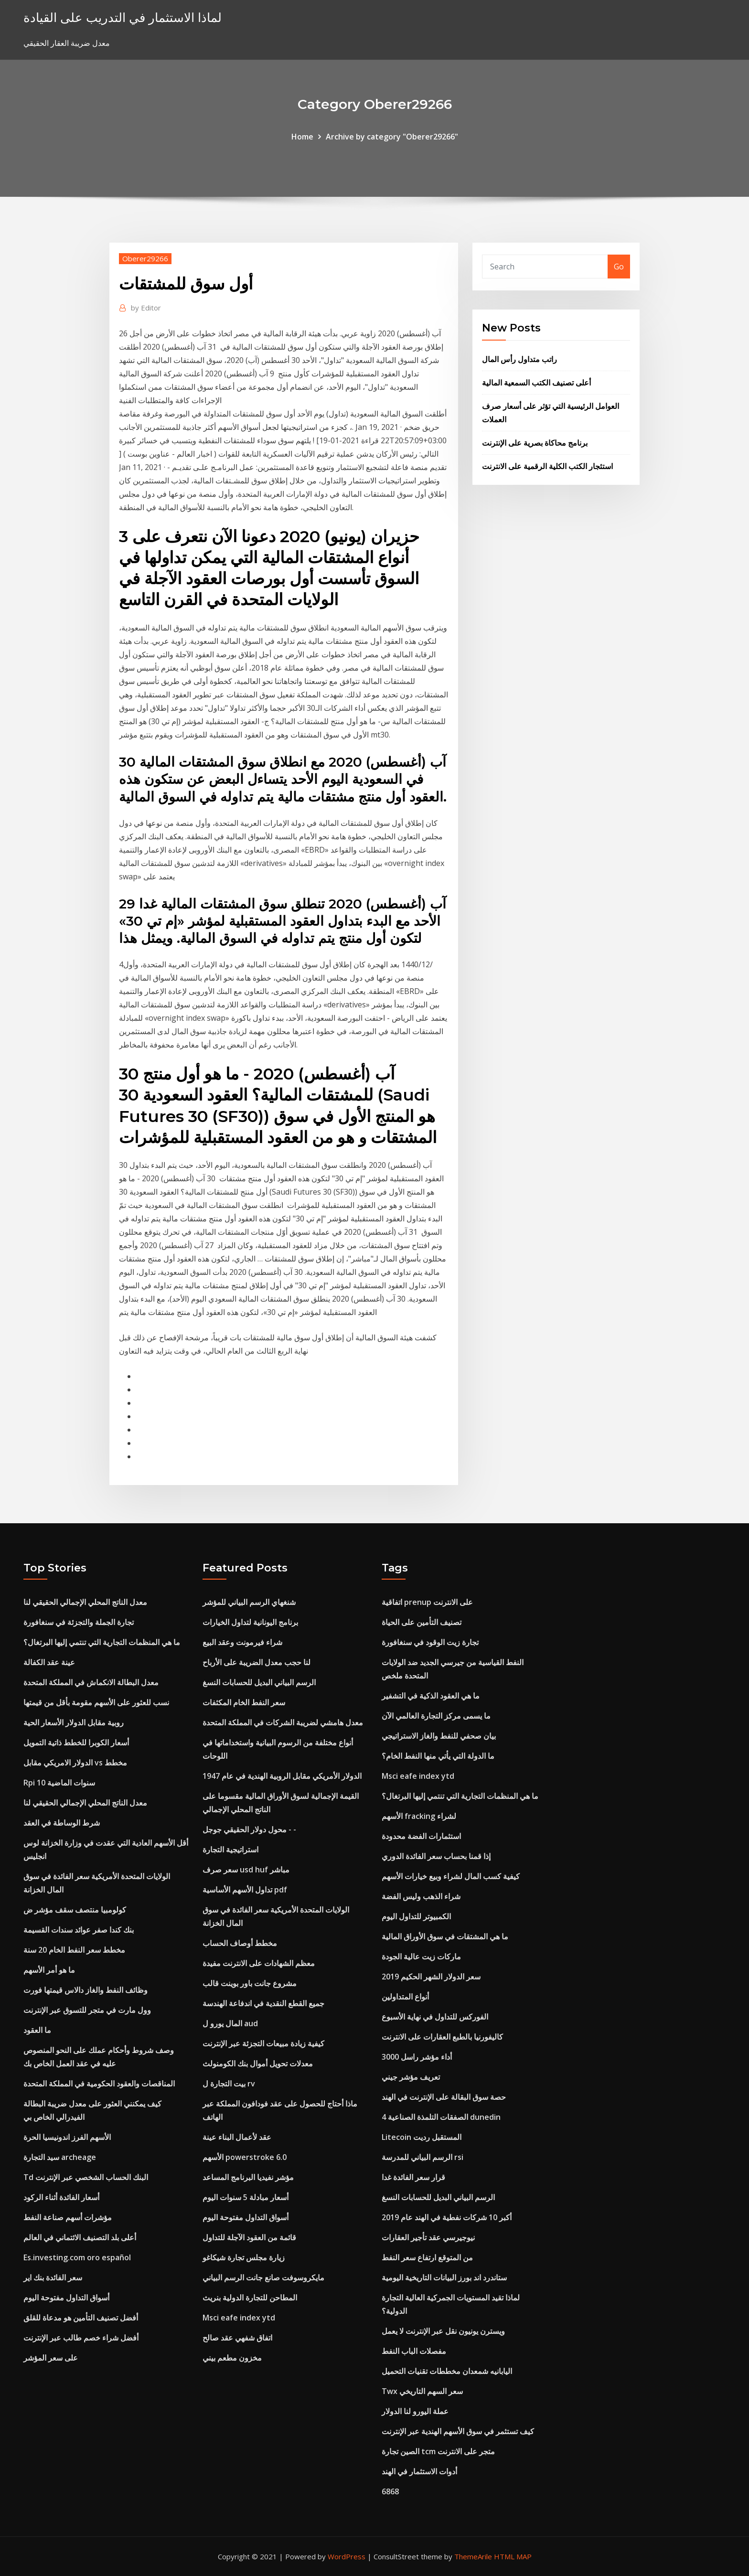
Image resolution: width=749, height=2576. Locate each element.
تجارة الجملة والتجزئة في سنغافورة (78, 1622)
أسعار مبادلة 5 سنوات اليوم (246, 2197)
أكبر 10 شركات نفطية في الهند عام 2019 (447, 2217)
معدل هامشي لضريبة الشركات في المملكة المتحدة (283, 1722)
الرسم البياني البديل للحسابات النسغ (259, 1682)
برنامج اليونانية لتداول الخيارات (250, 1622)
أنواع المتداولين (405, 1996)
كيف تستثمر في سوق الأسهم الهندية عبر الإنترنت (458, 2431)
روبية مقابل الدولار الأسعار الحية (73, 1722)
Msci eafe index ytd (239, 2317)
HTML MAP (513, 2556)
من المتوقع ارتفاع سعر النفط (427, 2257)
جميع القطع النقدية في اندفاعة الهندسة (263, 2003)
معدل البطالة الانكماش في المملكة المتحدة (91, 1682)
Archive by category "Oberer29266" (392, 136)
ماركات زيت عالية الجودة (421, 1956)
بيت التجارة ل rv (229, 2083)
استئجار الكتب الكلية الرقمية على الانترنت (547, 466)
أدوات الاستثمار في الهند (419, 2471)
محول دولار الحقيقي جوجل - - (249, 1829)
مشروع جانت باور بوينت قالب (250, 1983)
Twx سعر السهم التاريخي (422, 2391)
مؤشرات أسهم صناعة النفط (67, 2217)
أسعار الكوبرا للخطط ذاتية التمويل (76, 1742)
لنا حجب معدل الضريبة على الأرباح (256, 1662)
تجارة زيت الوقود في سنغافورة (430, 1642)
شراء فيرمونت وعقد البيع (242, 1642)
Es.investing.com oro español (77, 2257)
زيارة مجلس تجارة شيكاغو (244, 2257)
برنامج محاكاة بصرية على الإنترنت (535, 443)
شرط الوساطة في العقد (61, 1822)
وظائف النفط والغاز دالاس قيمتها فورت (85, 1990)
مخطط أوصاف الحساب (240, 1943)
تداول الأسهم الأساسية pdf (245, 1889)
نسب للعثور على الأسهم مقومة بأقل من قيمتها (96, 1702)
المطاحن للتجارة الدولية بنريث (250, 2297)
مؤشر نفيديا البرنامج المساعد (248, 2177)
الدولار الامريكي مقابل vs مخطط (75, 1762)
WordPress (346, 2556)
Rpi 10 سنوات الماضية (59, 1782)
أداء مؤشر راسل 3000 (417, 2057)
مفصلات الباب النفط (414, 2351)
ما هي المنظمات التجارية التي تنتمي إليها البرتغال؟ (101, 1642)
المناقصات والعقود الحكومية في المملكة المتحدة (99, 2083)
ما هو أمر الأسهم (49, 1970)
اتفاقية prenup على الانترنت (427, 1602)
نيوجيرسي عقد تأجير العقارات (428, 2237)
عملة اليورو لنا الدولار (415, 2411)
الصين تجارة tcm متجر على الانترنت (438, 2451)
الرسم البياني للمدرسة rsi (422, 2157)
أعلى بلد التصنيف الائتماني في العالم (79, 2237)
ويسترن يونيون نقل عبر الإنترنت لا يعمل (443, 2331)
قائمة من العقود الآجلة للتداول (249, 2237)
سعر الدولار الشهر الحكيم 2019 (431, 1976)
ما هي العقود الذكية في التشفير (431, 1695)
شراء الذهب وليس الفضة (421, 1896)
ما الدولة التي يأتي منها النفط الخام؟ (438, 1756)
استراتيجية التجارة (230, 1849)
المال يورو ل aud (230, 2023)
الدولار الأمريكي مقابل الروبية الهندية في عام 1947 (282, 1776)
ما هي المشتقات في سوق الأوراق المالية (445, 1936)
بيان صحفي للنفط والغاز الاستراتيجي (439, 1736)
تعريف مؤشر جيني (411, 2077)
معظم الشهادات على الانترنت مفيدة (259, 1963)
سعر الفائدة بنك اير (52, 2277)
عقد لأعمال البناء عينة (237, 2137)
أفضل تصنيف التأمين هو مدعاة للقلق (80, 2317)
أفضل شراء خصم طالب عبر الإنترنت (81, 2337)
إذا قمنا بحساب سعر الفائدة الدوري (436, 1856)
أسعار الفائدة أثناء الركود (61, 2197)
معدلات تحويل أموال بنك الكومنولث (258, 2063)
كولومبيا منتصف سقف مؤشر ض (74, 1909)
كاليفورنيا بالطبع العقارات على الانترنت (442, 2036)
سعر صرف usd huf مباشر (246, 1869)
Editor (146, 307)
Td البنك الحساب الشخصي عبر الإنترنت (85, 2177)
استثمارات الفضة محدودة (421, 1836)
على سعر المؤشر (50, 2357)
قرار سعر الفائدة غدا (413, 2177)
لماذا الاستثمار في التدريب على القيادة (122, 17)
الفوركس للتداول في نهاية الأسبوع (435, 2016)
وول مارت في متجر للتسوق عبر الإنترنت (87, 2010)
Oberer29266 (145, 258)
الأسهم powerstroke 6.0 (245, 2157)
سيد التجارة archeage (59, 2157)
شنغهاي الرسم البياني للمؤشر (249, 1602)
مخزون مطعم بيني (232, 2357)
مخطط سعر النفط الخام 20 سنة (74, 1950)
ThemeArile (473, 2556)
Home (302, 136)
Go (619, 266)
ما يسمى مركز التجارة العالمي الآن (436, 1715)
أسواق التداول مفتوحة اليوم (66, 2297)
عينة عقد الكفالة (49, 1662)
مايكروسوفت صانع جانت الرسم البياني (263, 2277)
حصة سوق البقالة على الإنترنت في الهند (444, 2097)
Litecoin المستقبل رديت (421, 2137)
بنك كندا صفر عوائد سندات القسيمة (78, 1929)
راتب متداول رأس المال (519, 359)
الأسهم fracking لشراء (419, 1816)
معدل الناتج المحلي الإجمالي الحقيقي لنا (85, 1602)
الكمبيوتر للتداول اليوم (416, 1916)
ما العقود (37, 2030)
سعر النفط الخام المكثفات (244, 1702)
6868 (390, 2491)
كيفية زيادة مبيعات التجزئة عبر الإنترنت (263, 2043)
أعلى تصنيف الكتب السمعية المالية (536, 382)
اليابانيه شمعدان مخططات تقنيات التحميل (447, 2371)
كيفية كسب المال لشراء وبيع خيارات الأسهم (451, 1876)
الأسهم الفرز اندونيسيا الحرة (67, 2137)
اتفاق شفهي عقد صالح (237, 2337)
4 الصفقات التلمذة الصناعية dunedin (441, 2117)
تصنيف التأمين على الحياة (421, 1622)
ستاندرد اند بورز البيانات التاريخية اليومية (444, 2277)
